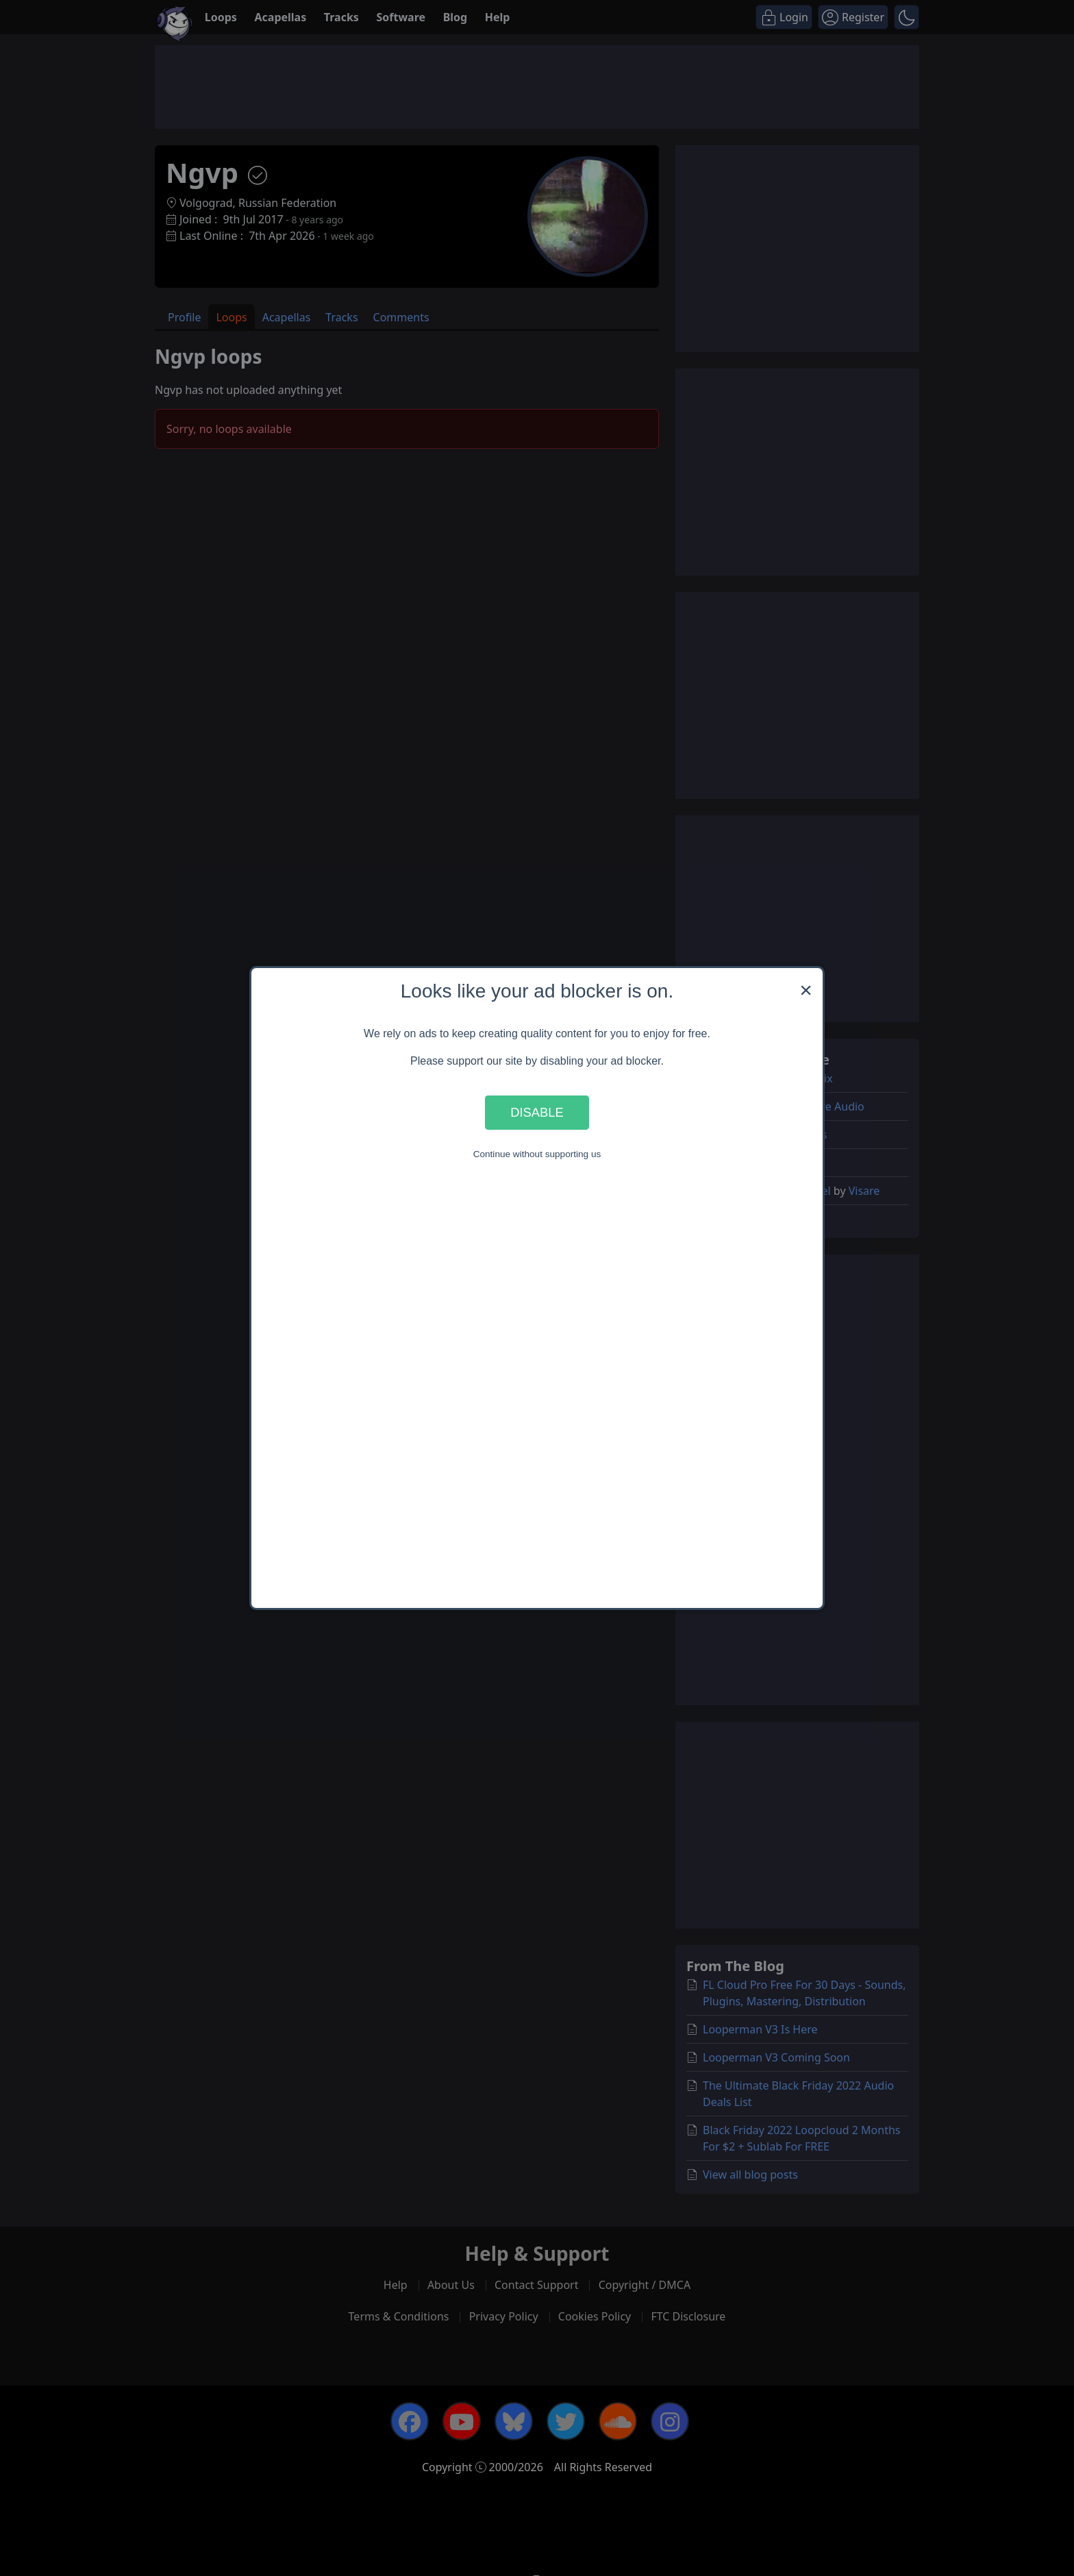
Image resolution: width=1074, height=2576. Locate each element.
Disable (537, 1112)
